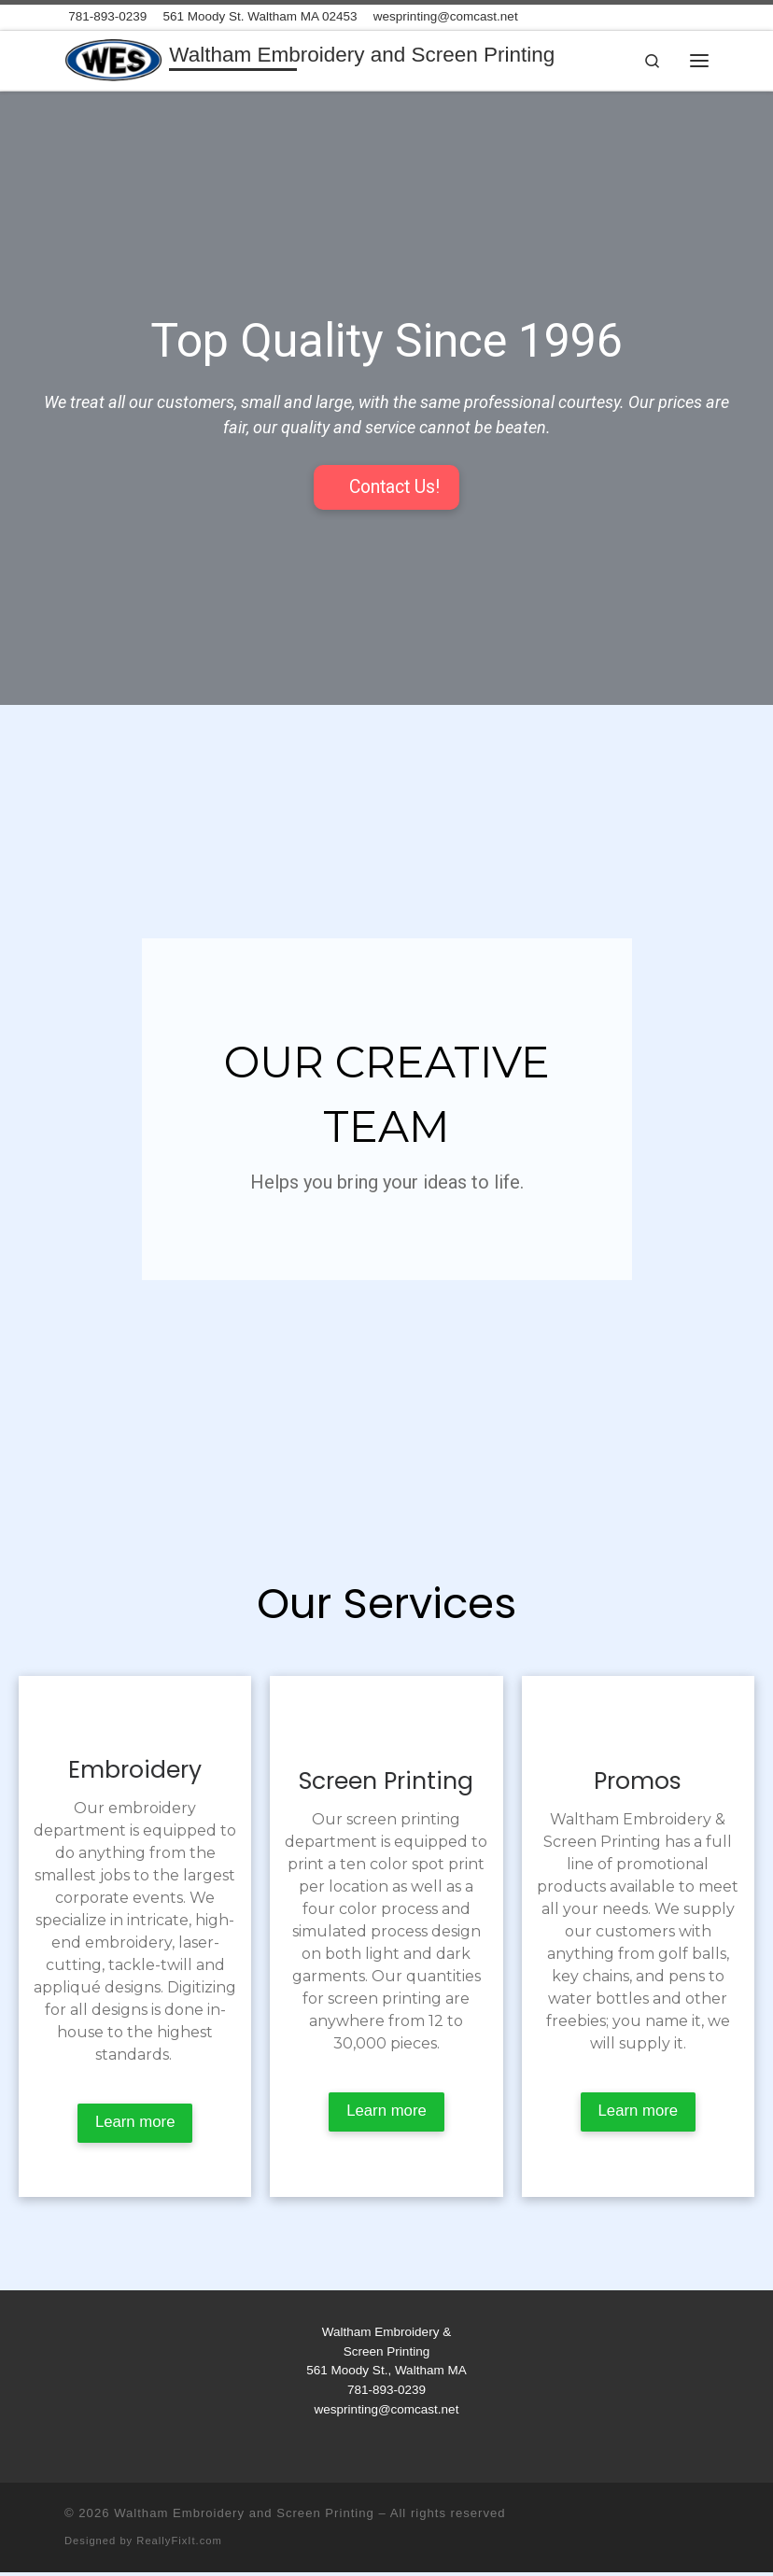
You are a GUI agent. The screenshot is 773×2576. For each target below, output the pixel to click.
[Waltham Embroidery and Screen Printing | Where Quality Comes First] (113, 58)
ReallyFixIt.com (178, 2543)
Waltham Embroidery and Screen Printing (244, 2516)
